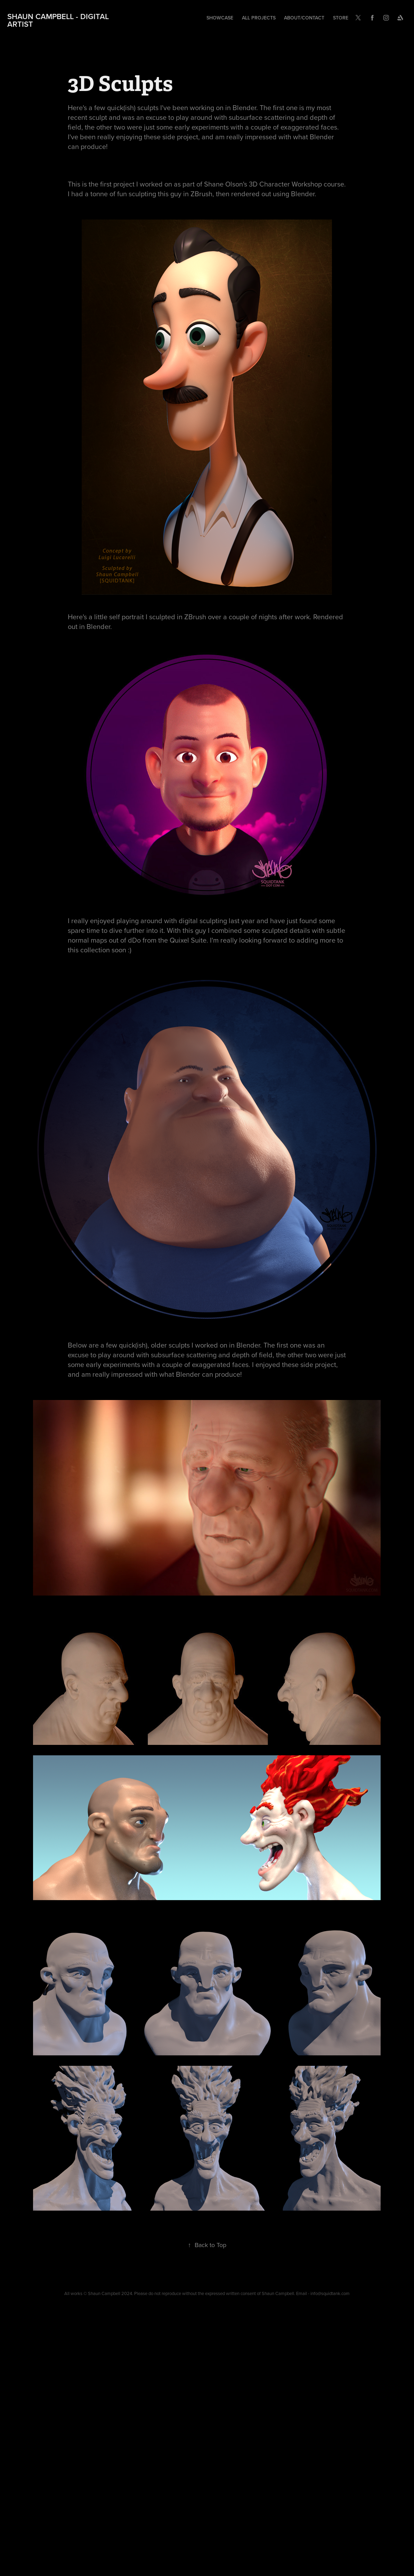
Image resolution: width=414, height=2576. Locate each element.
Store (340, 17)
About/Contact (304, 17)
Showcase (219, 17)
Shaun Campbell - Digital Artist (59, 20)
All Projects (259, 17)
